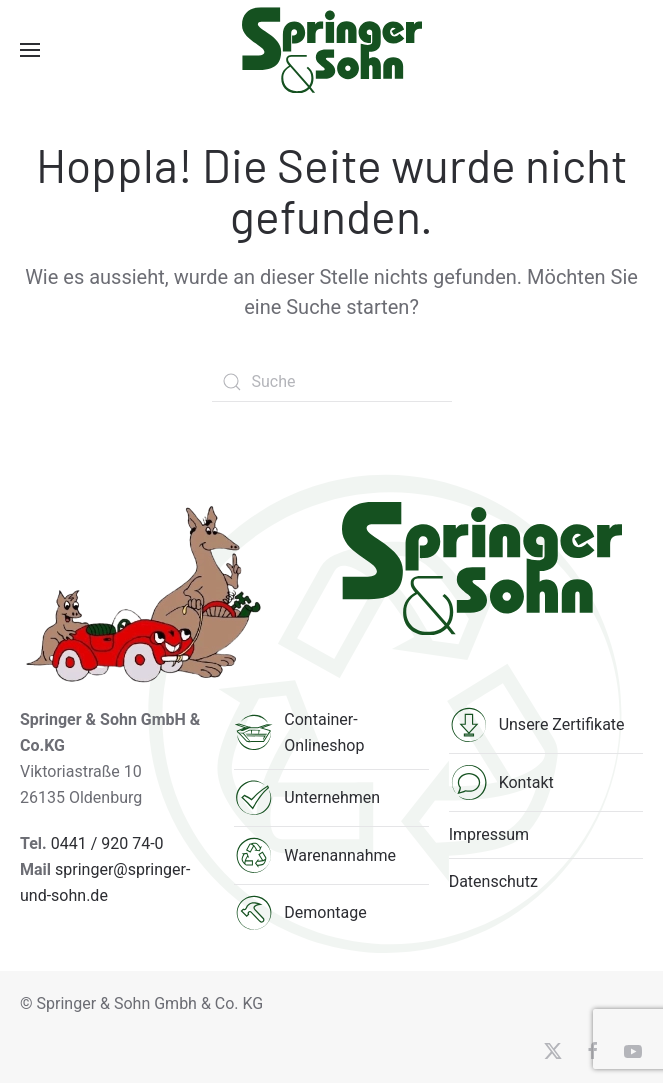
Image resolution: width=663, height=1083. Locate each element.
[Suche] (332, 382)
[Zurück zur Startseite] (332, 50)
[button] (30, 50)
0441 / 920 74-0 (107, 843)
